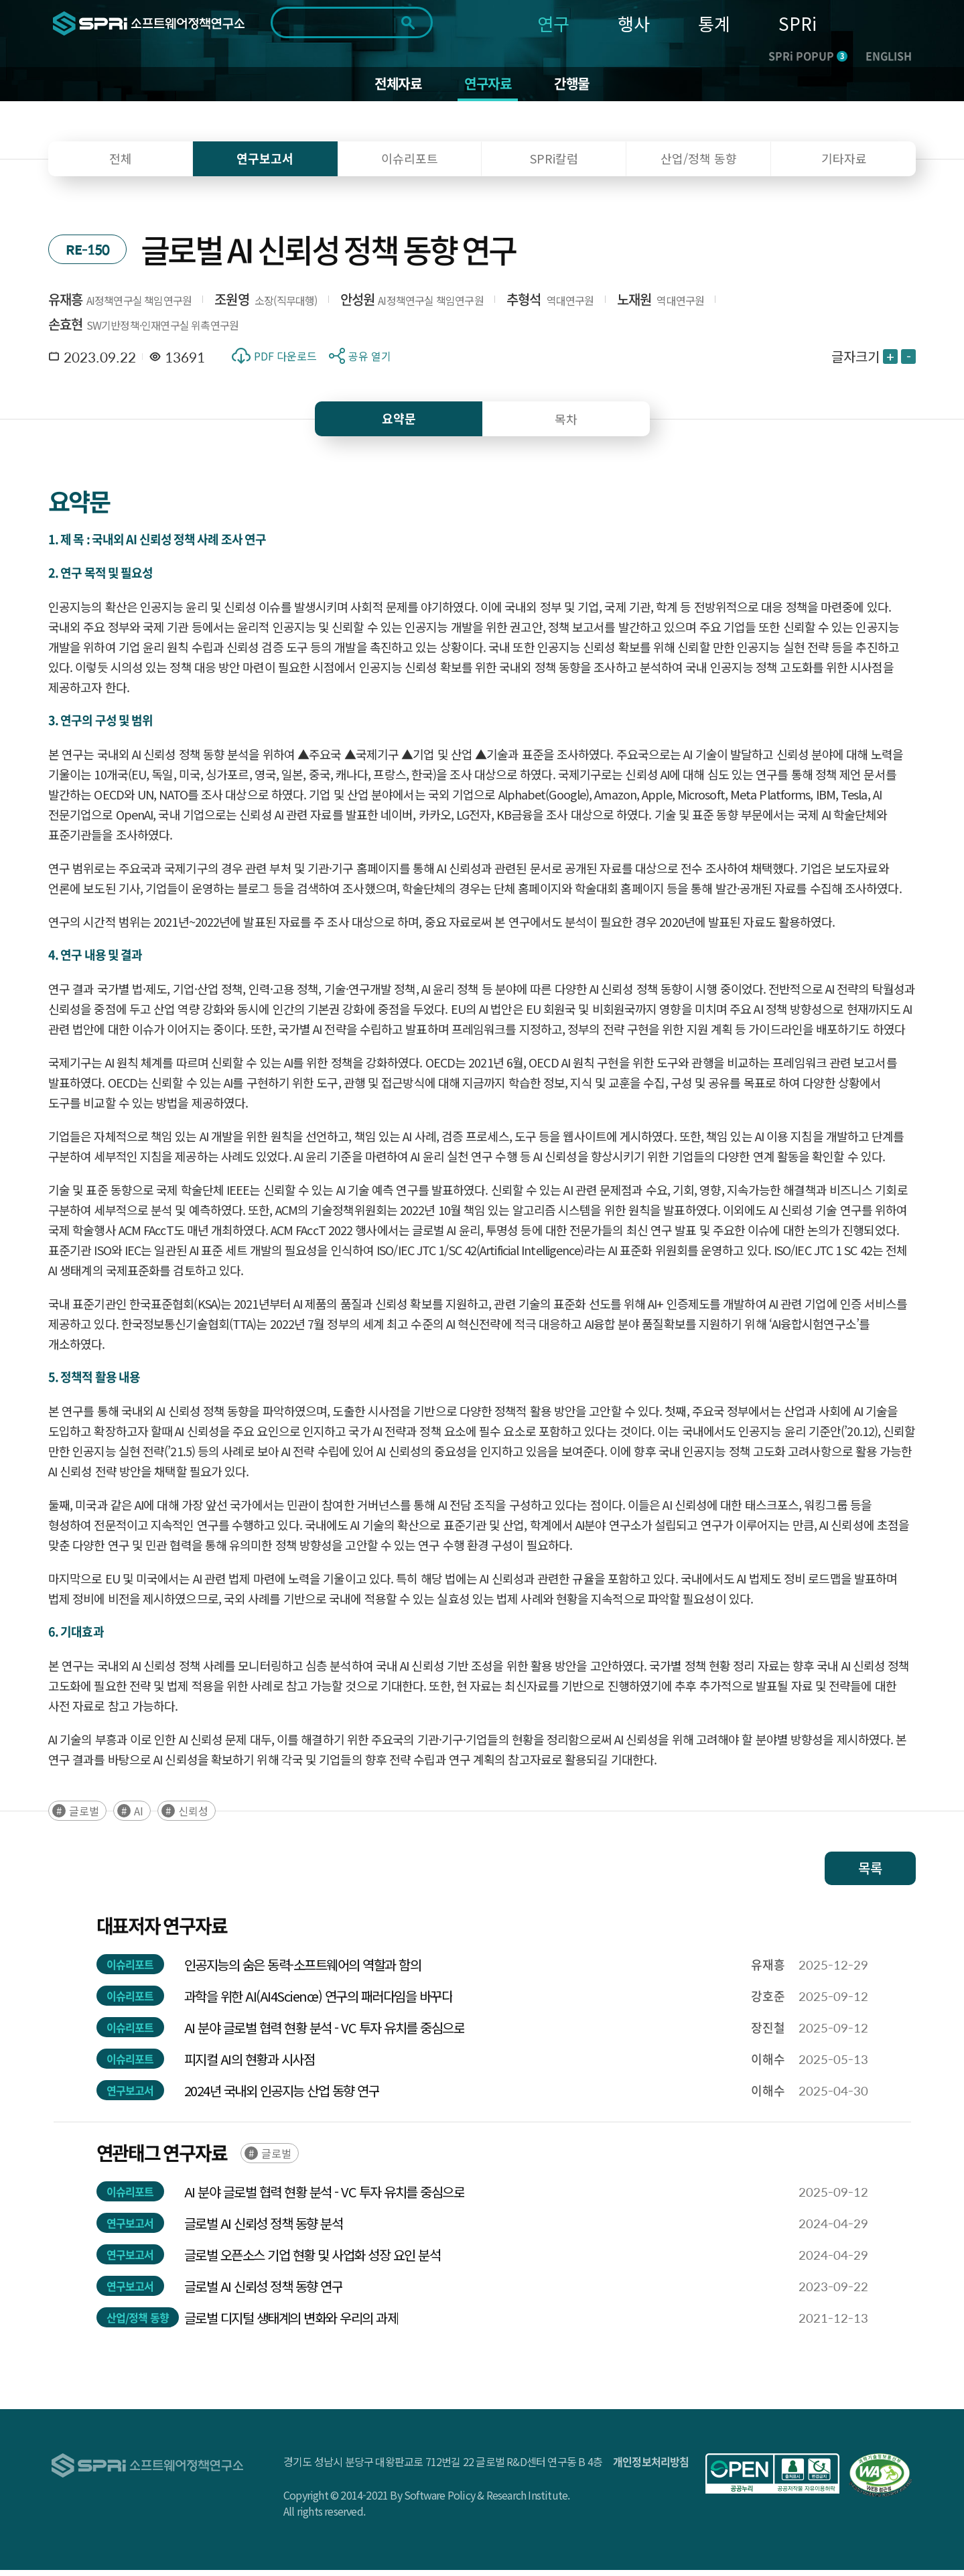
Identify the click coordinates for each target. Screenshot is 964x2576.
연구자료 (489, 87)
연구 (553, 23)
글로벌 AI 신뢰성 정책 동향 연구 (263, 2292)
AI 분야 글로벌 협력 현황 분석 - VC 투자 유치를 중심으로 (324, 2033)
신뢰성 (193, 1817)
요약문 (399, 424)
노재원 (634, 305)
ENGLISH (889, 56)
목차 (566, 425)
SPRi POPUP (807, 56)
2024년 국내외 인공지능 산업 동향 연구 (282, 2096)
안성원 (357, 305)
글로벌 (84, 1817)
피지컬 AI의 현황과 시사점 (249, 2065)
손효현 (65, 330)
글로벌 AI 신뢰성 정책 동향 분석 (263, 2229)
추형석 (523, 305)
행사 (634, 23)
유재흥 (65, 305)
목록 (870, 1874)
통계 (714, 23)
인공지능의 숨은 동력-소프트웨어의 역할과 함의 (302, 1970)
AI (138, 1817)
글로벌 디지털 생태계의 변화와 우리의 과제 (291, 2323)
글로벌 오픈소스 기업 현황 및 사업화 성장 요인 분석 (312, 2260)
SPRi (797, 23)
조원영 (231, 305)
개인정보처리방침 (651, 2467)
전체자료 (391, 87)
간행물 (579, 87)
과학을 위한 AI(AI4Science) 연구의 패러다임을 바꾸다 (318, 2002)
